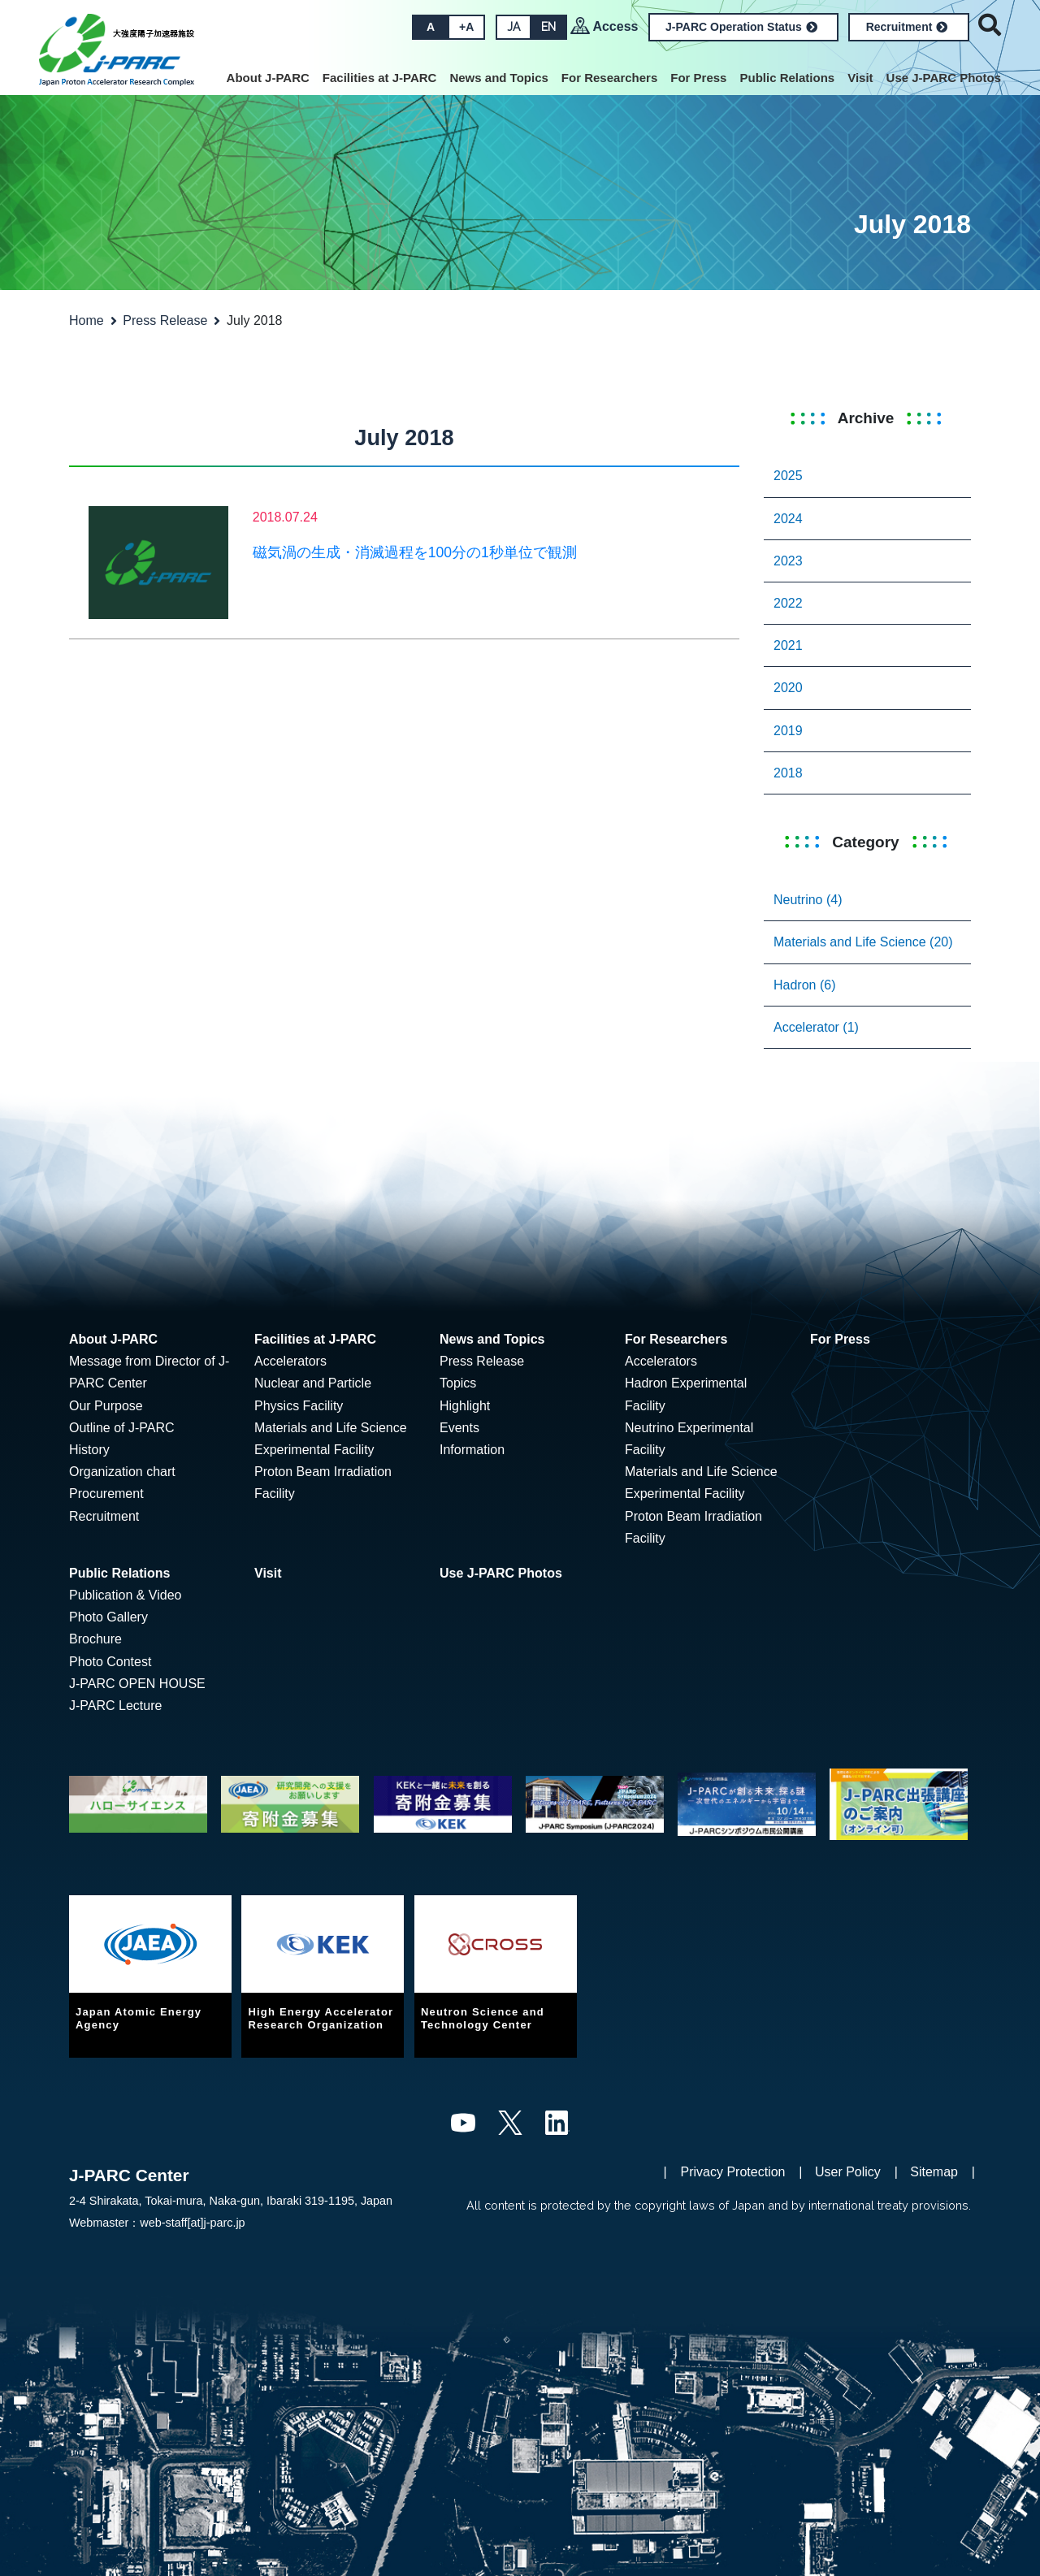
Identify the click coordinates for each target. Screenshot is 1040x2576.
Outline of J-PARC (122, 1428)
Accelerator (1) (816, 1027)
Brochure (95, 1639)
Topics (458, 1383)
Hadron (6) (804, 985)
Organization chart (122, 1471)
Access (615, 26)
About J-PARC (268, 77)
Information (472, 1450)
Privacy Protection (733, 2172)
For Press (698, 77)
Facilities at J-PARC (380, 77)
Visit (860, 77)
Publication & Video (125, 1595)
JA (513, 26)
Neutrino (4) (808, 900)
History (89, 1450)
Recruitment (907, 26)
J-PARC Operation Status (741, 26)
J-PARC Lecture (115, 1705)
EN (548, 26)
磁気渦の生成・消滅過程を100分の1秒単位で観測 (415, 552)
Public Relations (786, 77)
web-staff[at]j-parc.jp (192, 2222)
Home (86, 320)
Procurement (106, 1493)
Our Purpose (106, 1406)
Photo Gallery (108, 1617)
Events (459, 1428)
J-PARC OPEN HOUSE (137, 1684)
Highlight (465, 1406)
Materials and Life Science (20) (863, 942)
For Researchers (609, 77)
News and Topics (498, 77)
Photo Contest (110, 1662)
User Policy (848, 2172)
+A (466, 26)
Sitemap (934, 2172)
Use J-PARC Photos (943, 77)
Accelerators (290, 1361)
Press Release (165, 320)
